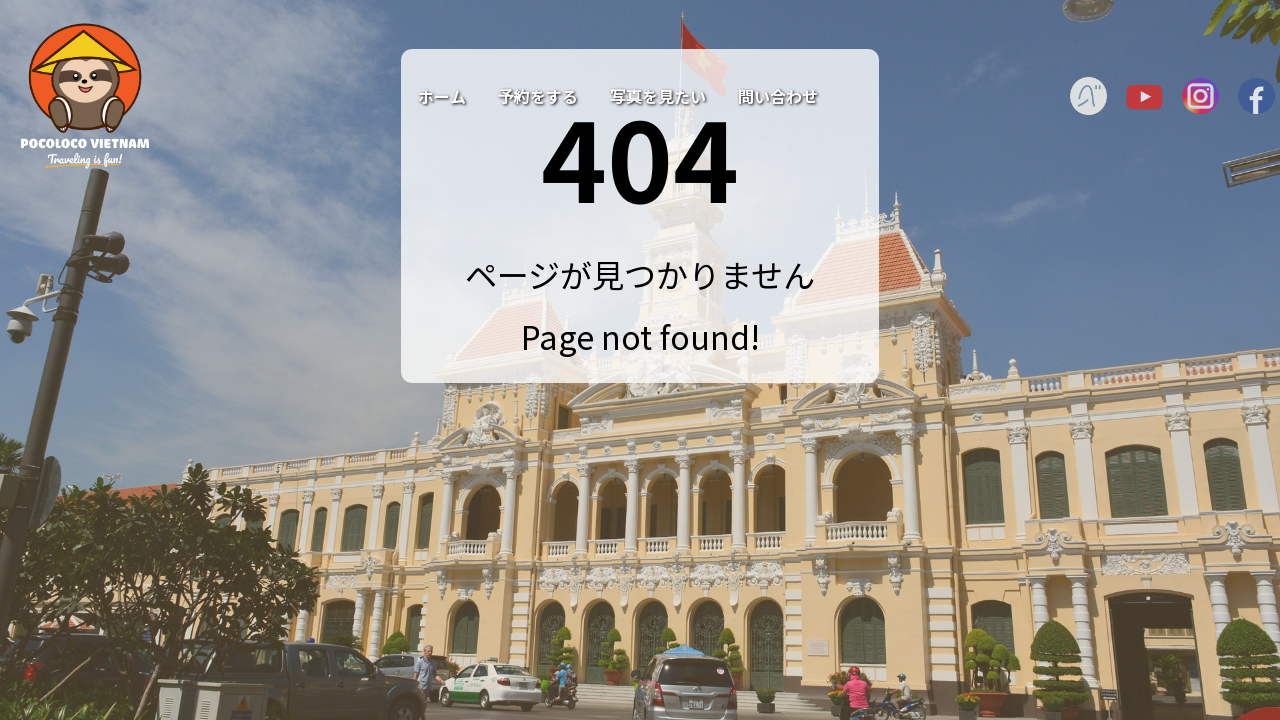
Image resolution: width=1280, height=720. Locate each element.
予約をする (538, 96)
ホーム (442, 96)
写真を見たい (658, 96)
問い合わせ (778, 96)
